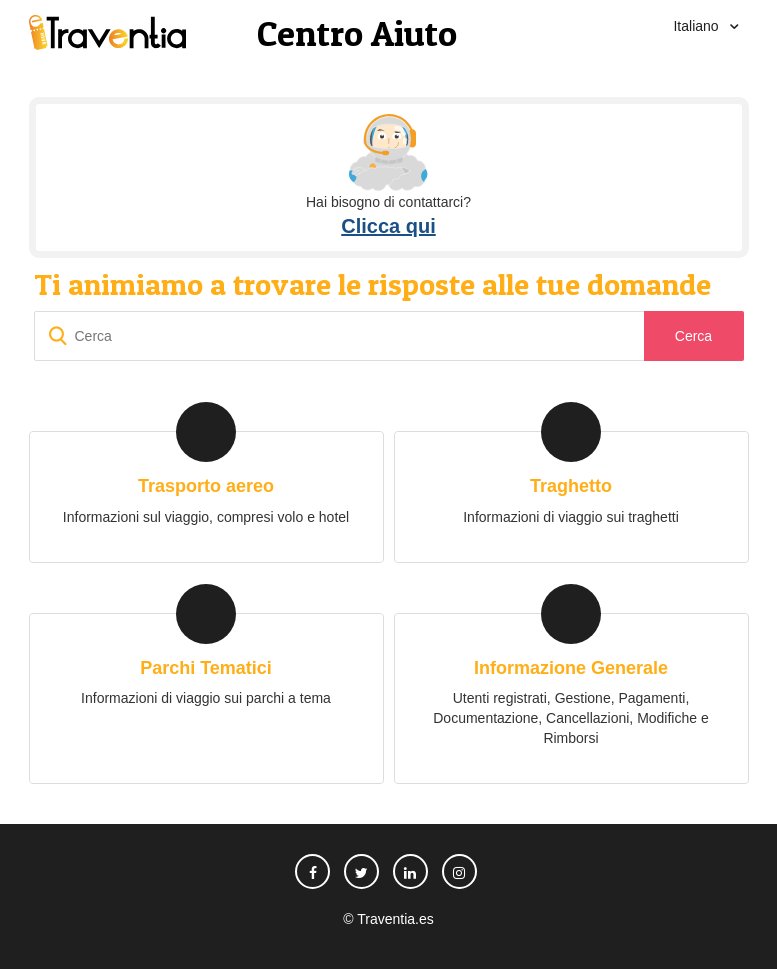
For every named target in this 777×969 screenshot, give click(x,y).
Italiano (697, 26)
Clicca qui (388, 226)
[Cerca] (389, 336)
